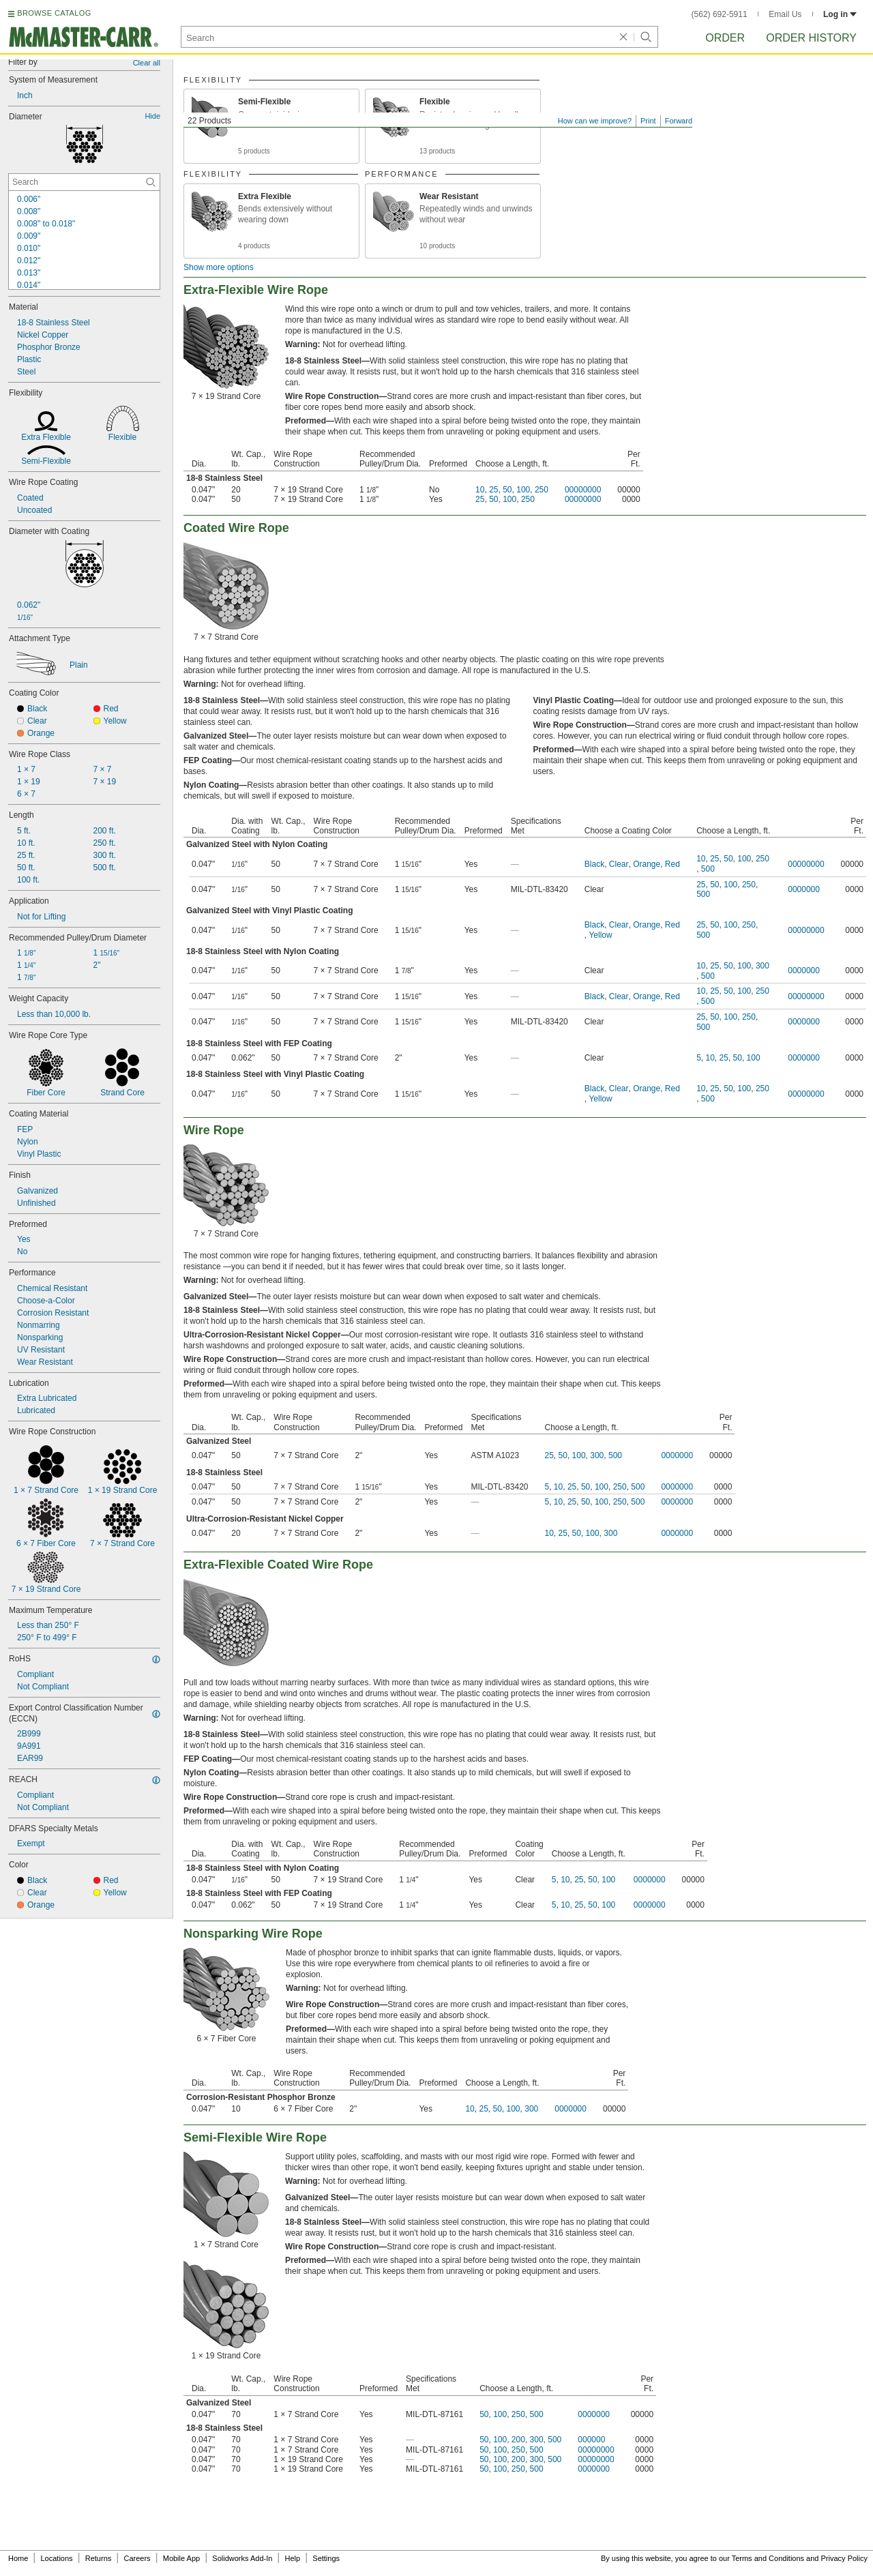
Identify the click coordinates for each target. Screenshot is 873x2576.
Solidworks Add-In (242, 2558)
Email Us (785, 14)
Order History (811, 38)
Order (725, 38)
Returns (98, 2558)
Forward (678, 121)
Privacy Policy (844, 2558)
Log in (840, 14)
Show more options (218, 267)
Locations (57, 2558)
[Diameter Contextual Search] (84, 182)
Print (648, 121)
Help (293, 2558)
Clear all (146, 63)
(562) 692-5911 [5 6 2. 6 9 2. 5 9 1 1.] (720, 14)
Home (18, 2558)
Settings (326, 2558)
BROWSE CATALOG (54, 13)
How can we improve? (595, 121)
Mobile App (181, 2558)
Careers (136, 2558)
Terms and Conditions (768, 2558)
